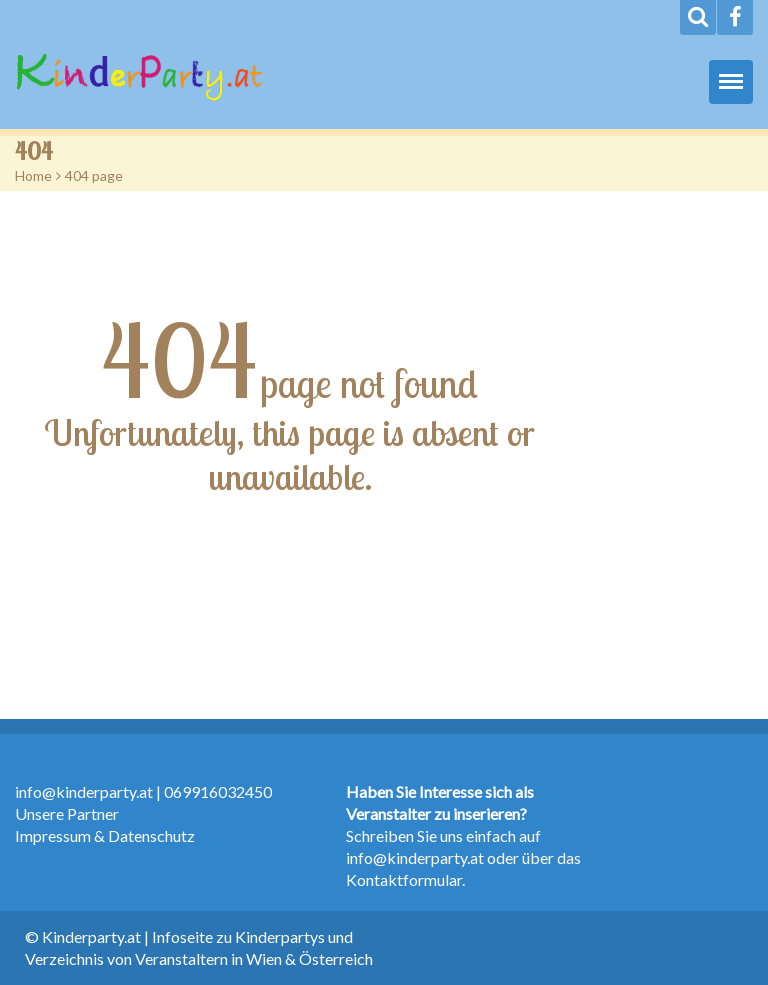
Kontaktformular (404, 879)
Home (33, 175)
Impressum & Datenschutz (105, 835)
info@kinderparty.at (84, 791)
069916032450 (218, 791)
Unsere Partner (67, 813)
